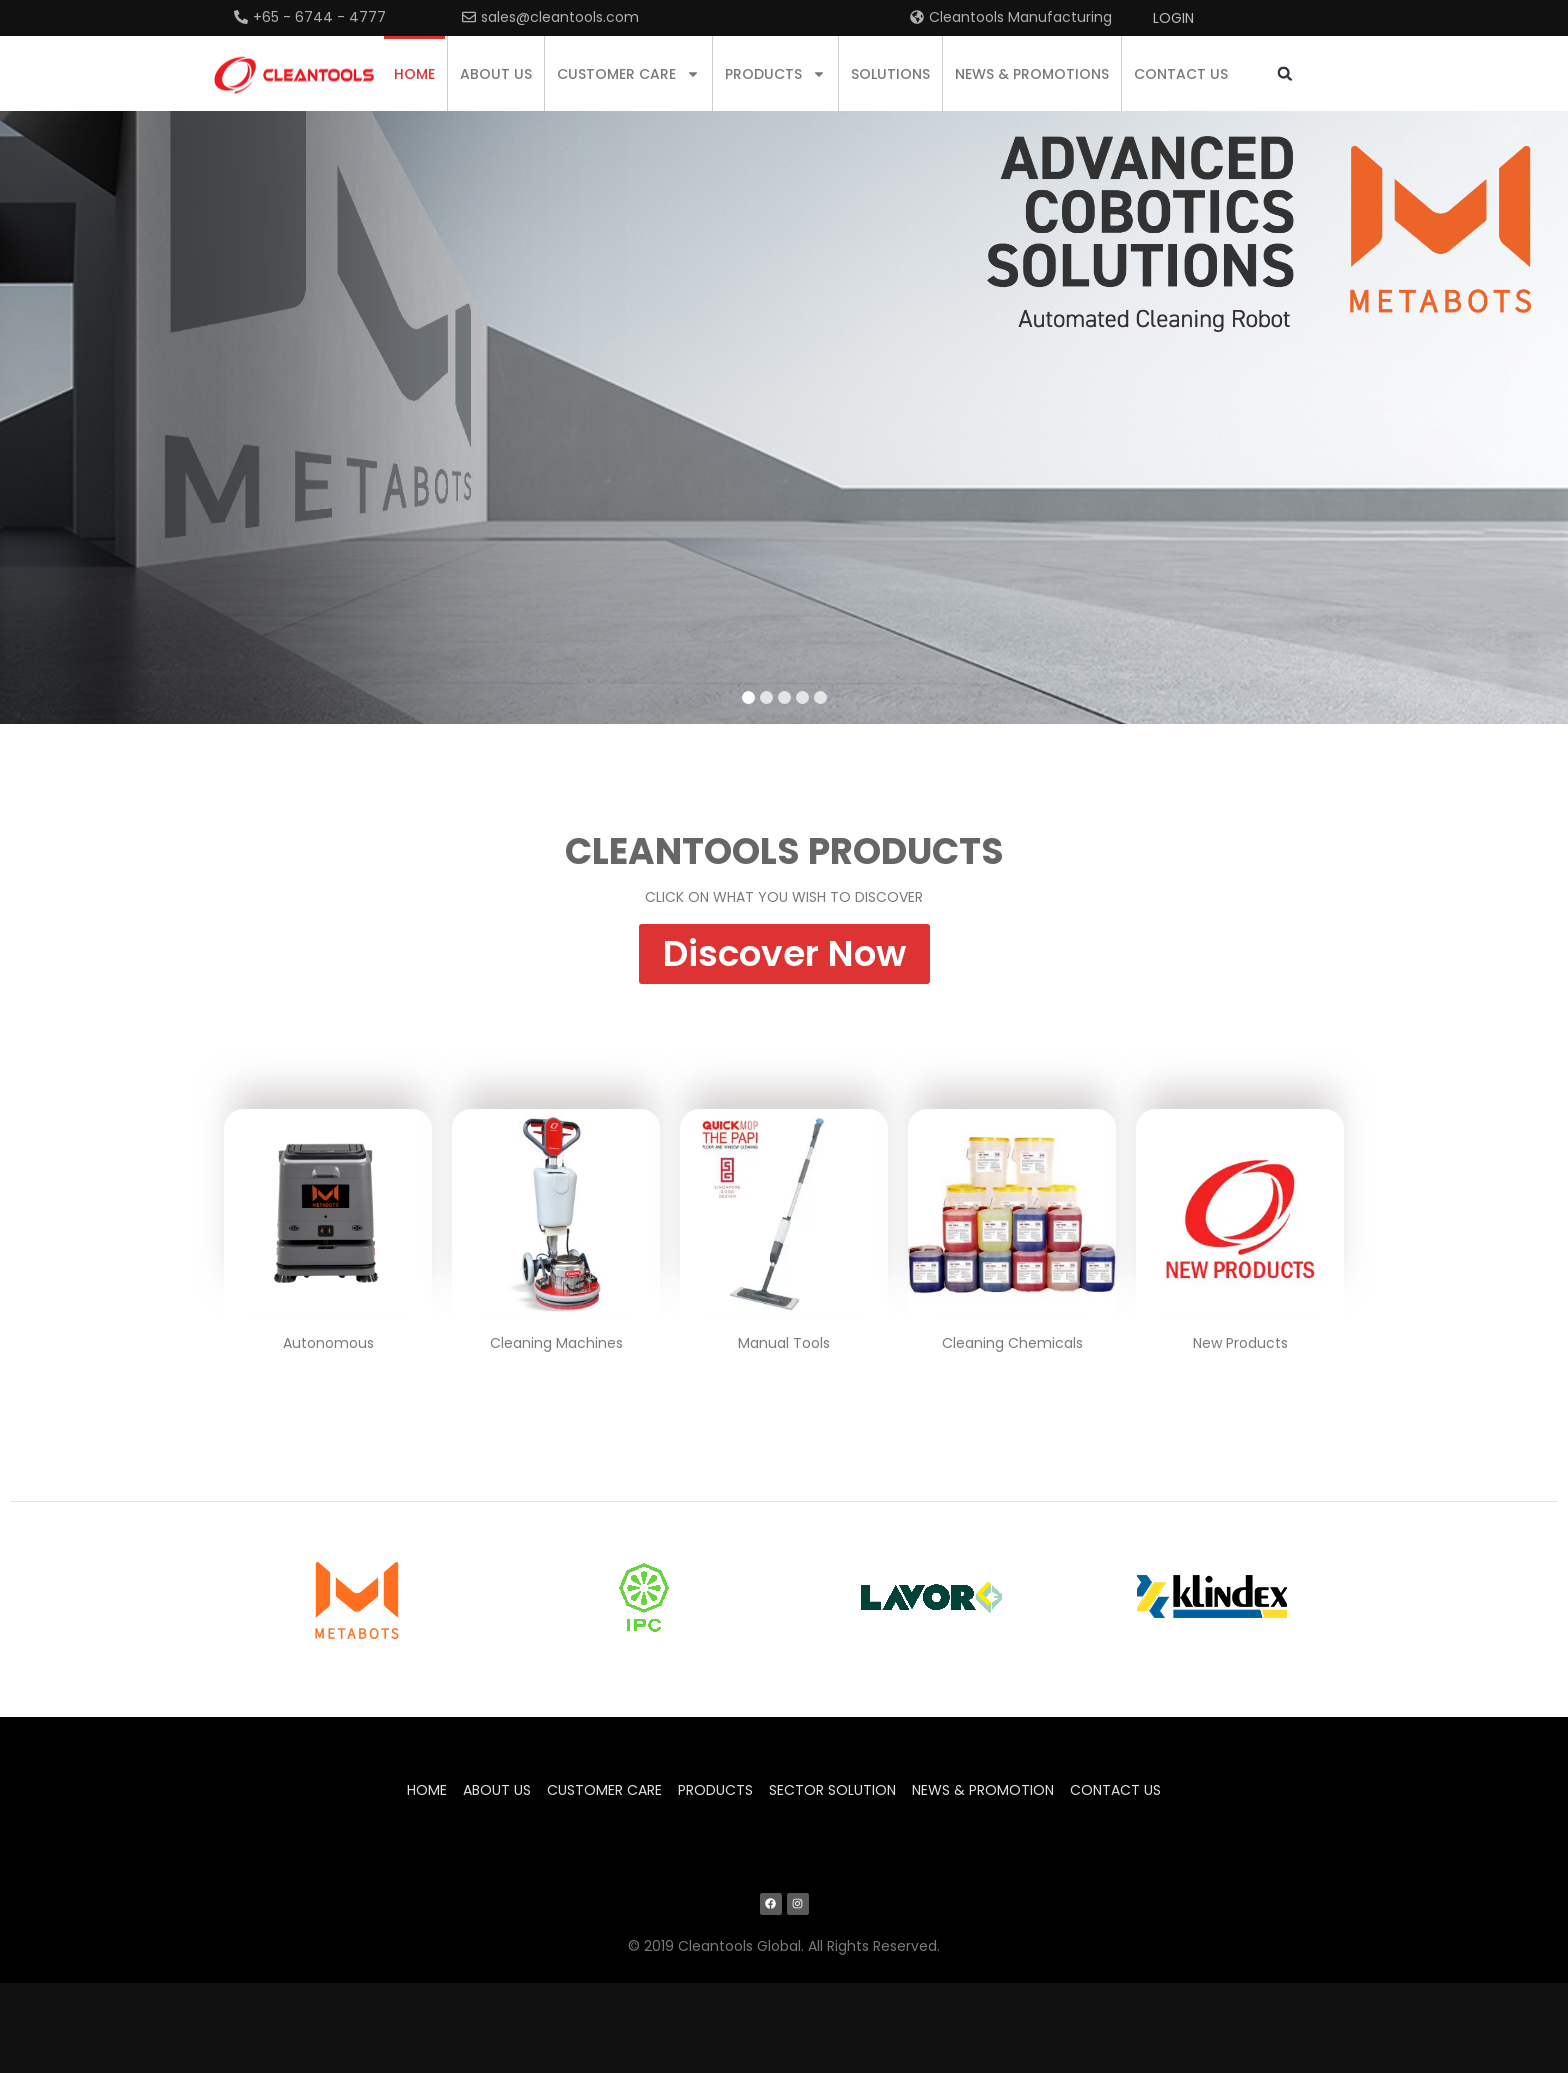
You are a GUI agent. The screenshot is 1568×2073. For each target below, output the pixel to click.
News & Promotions (1032, 74)
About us (496, 74)
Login (1173, 18)
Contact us (1181, 74)
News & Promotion (983, 1790)
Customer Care (628, 74)
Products (775, 74)
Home (414, 74)
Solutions (890, 74)
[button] (1284, 73)
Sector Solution (832, 1790)
